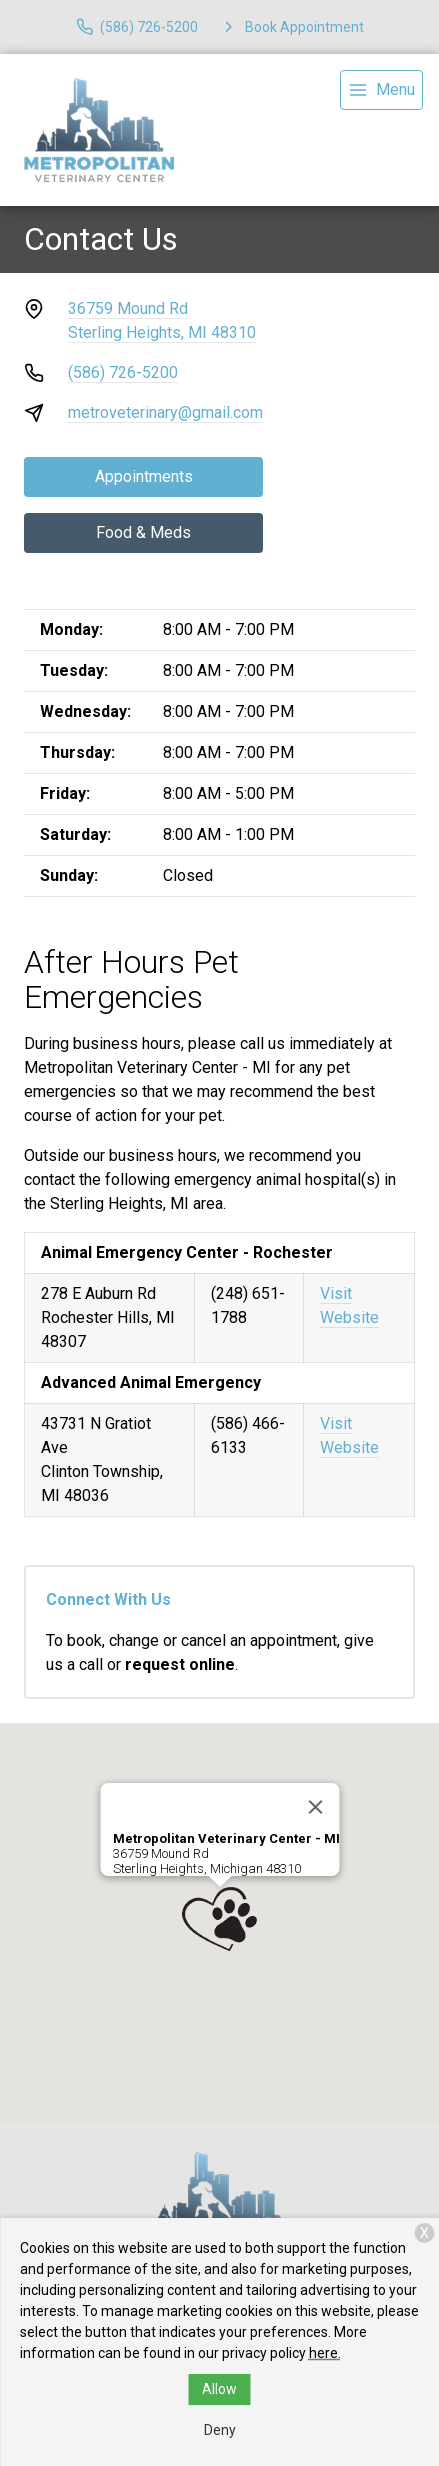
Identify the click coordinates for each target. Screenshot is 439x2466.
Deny (220, 2430)
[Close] (315, 1807)
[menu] (381, 90)
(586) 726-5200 (123, 372)
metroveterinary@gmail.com (165, 412)
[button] (219, 1919)
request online (180, 1664)
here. (325, 2353)
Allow (219, 2389)
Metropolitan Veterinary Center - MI (225, 1838)
